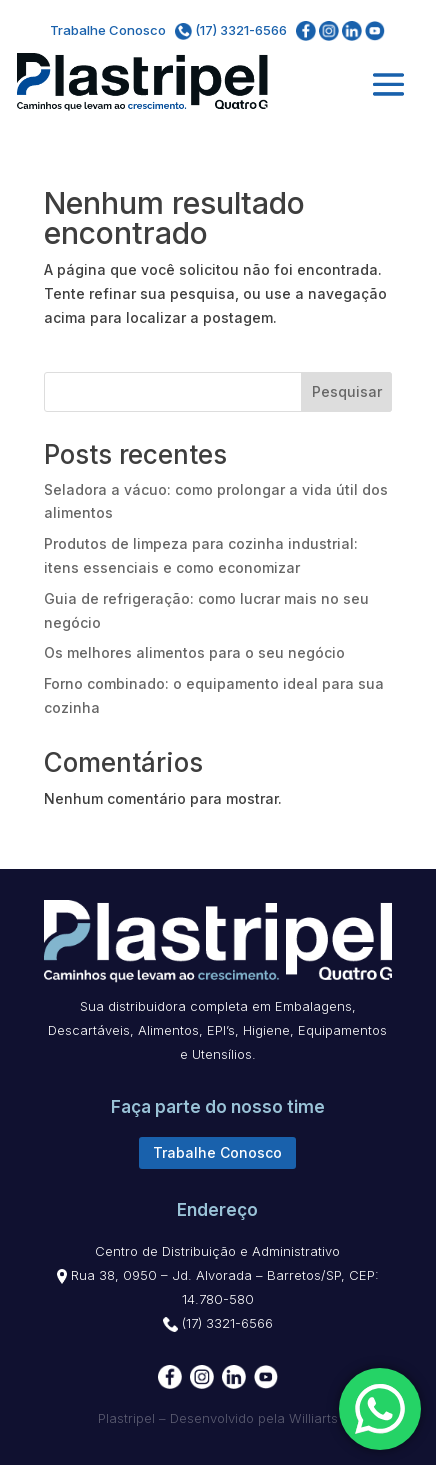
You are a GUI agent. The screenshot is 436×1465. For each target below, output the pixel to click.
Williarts (313, 1418)
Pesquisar (347, 391)
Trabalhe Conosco (108, 30)
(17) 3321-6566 (232, 30)
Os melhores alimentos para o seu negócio (196, 652)
